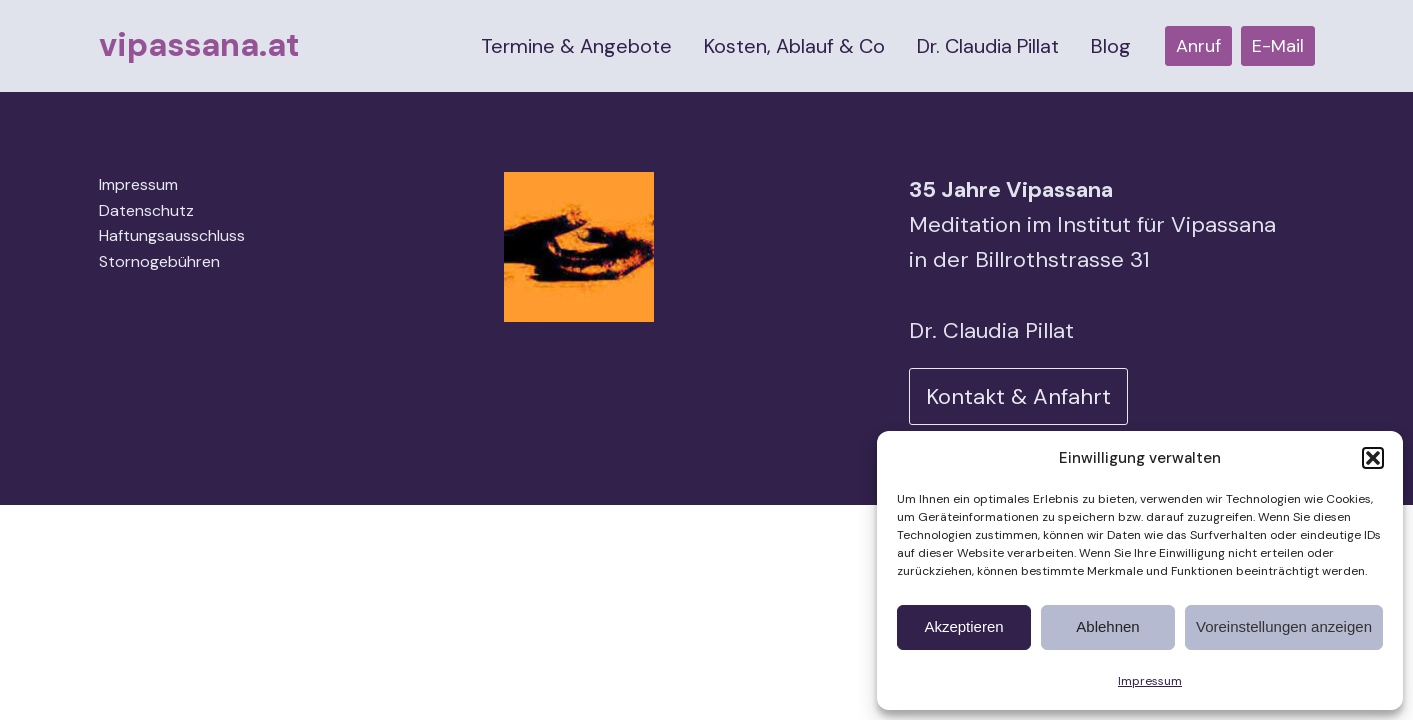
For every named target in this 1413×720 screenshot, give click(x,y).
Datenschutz (146, 210)
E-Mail (1278, 46)
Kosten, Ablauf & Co (794, 46)
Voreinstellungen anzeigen (1284, 626)
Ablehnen (1107, 626)
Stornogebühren (159, 261)
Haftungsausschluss (172, 235)
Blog (1111, 46)
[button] (1373, 458)
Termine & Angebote (576, 46)
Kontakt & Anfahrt (1018, 396)
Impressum (1150, 681)
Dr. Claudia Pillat (988, 46)
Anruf (1198, 46)
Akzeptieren (963, 626)
